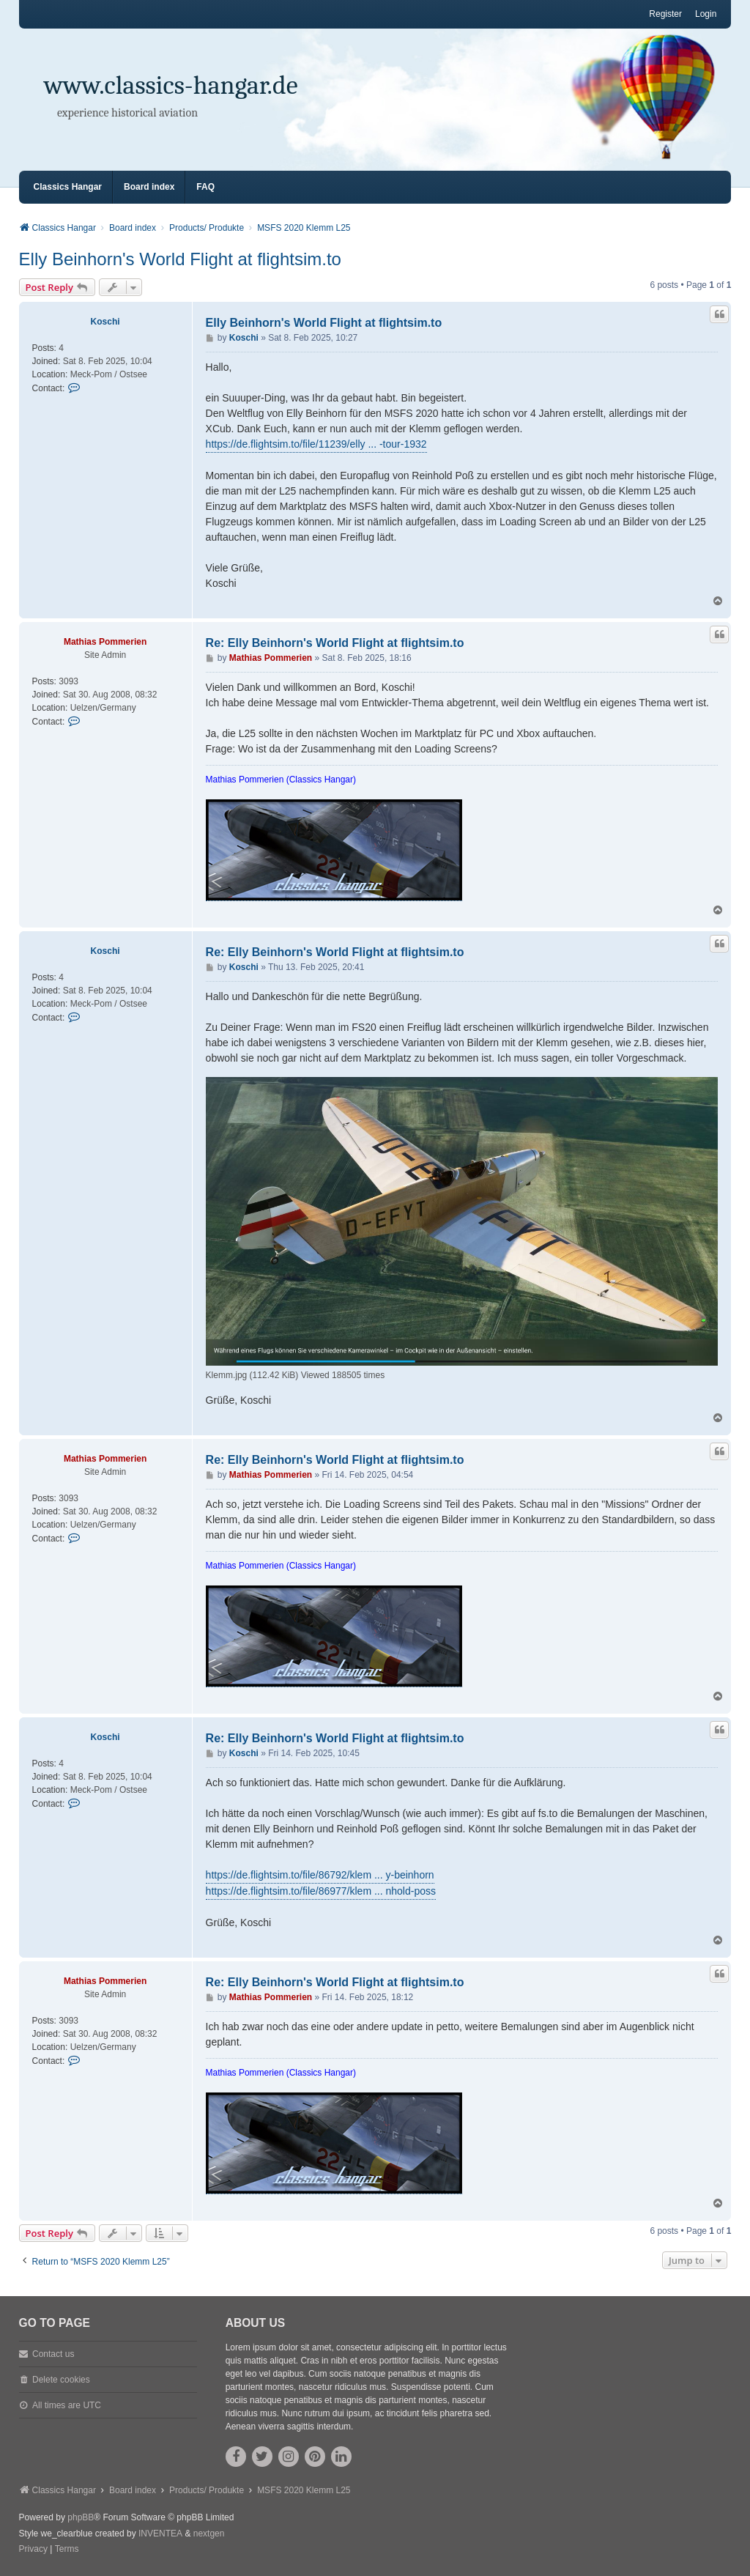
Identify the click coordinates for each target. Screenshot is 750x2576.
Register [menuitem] (665, 14)
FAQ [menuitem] (205, 187)
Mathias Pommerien (105, 642)
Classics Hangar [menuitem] (68, 187)
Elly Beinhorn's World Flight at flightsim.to (180, 259)
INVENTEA (160, 2533)
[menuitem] (33, 2550)
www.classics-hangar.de (171, 85)
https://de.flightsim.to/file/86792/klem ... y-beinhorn (320, 1875)
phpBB (80, 2517)
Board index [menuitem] (149, 187)
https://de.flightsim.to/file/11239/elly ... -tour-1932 (316, 444)
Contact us (53, 2354)
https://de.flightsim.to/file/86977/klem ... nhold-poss (321, 1891)
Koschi (105, 322)
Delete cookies (61, 2380)
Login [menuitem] (705, 14)
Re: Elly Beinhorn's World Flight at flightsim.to (335, 643)
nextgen (209, 2533)
